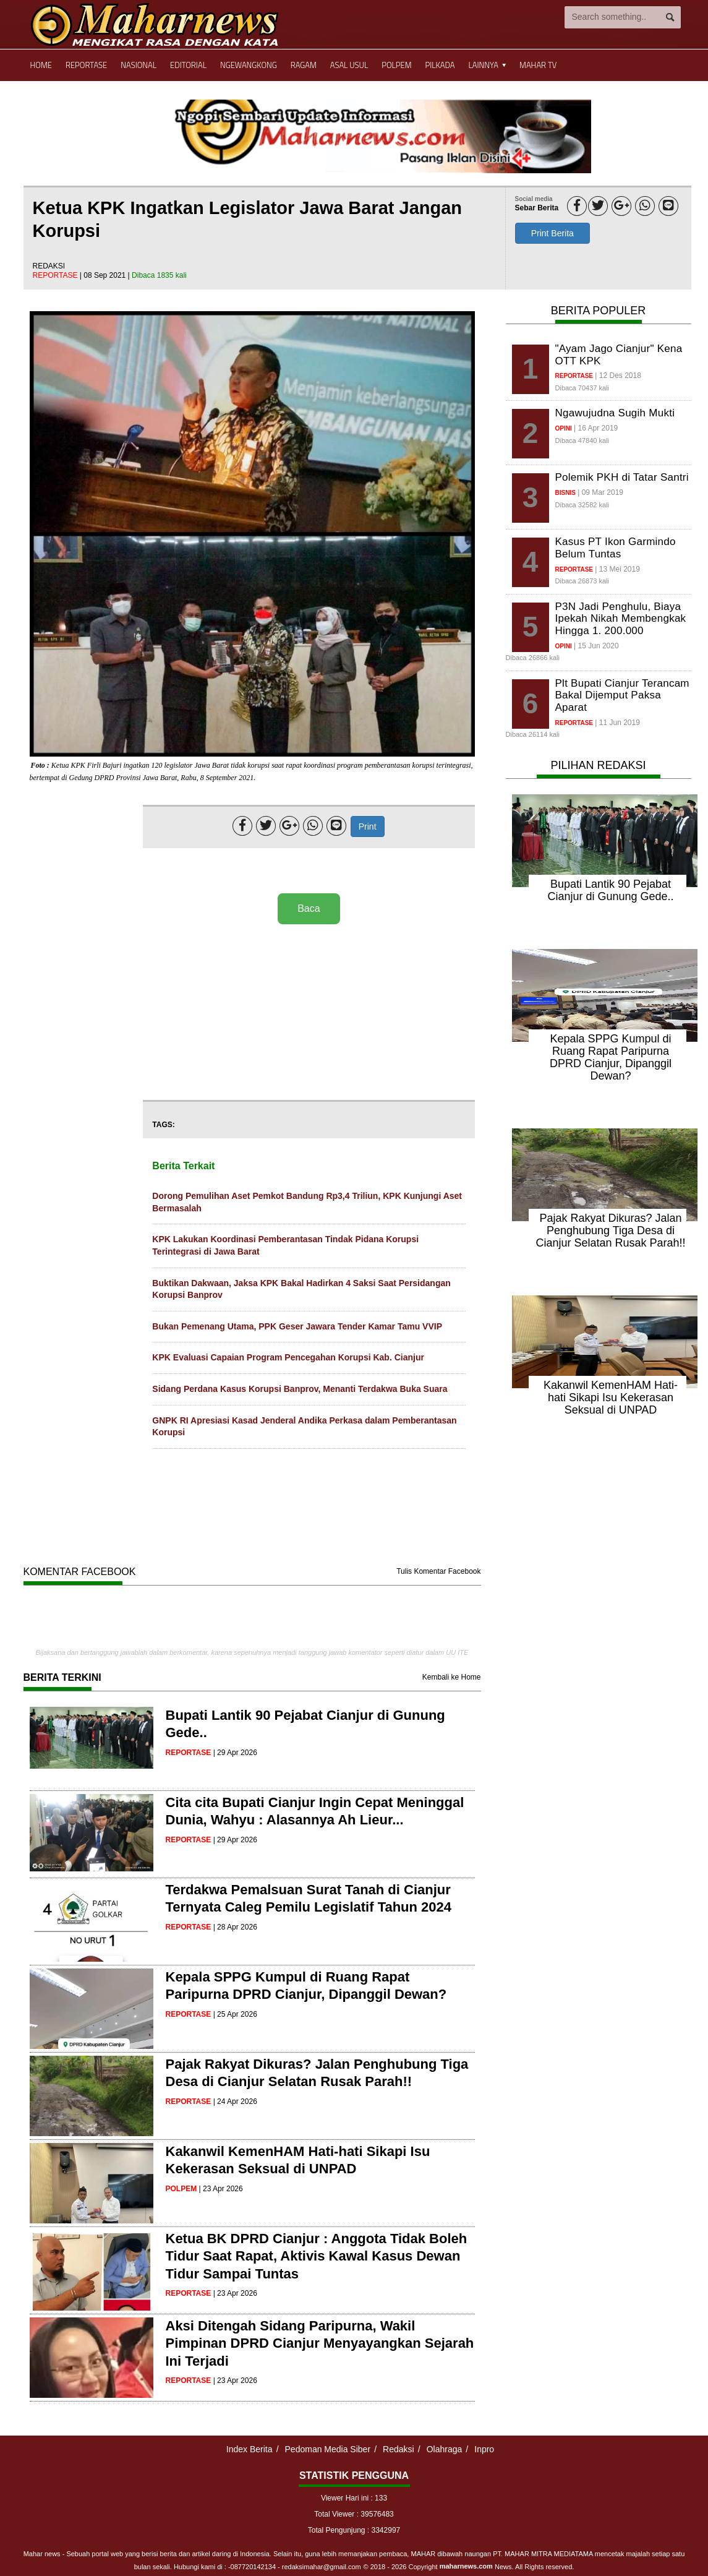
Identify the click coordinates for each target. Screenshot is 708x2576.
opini (563, 428)
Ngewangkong (248, 65)
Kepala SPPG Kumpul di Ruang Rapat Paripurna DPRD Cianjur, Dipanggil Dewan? (611, 1057)
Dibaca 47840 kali (582, 440)
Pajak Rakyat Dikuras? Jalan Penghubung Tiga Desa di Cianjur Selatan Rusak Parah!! (610, 1230)
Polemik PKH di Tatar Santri (622, 477)
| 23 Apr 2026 (221, 2188)
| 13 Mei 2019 (617, 569)
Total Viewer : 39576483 (354, 2514)
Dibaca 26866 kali (533, 657)
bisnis (565, 492)
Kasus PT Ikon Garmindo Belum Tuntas (615, 548)
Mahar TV (538, 65)
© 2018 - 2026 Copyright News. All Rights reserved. (469, 2566)
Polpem (396, 65)
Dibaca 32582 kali (582, 505)
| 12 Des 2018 (618, 375)
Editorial (188, 65)
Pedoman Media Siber (328, 2449)
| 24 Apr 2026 (235, 2101)
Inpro (484, 2449)
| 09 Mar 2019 (600, 492)
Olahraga (445, 2449)
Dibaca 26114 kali (533, 734)
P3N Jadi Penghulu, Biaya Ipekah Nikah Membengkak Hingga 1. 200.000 (620, 619)
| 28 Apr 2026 (235, 1927)
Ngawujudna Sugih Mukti (615, 413)
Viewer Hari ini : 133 (354, 2498)
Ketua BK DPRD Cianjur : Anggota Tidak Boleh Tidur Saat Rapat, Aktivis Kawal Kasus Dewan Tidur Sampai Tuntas (316, 2256)
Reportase (86, 65)
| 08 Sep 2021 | (106, 275)
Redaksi (398, 2449)
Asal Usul (349, 65)
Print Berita (552, 233)
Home (41, 65)
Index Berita (249, 2449)
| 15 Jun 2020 (596, 646)
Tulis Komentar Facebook (438, 1571)
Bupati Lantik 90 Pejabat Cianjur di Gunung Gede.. (610, 890)
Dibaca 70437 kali (582, 388)
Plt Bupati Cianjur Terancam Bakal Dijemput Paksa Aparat (622, 695)
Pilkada (439, 65)
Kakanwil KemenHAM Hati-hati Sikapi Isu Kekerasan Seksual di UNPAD (611, 1397)
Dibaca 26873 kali (582, 581)
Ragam (304, 65)
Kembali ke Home (451, 1677)
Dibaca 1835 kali (159, 275)
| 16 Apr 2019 (596, 428)
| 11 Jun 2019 (617, 722)
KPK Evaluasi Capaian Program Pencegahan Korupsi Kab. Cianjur (288, 1357)
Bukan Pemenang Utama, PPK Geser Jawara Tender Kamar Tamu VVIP (297, 1326)
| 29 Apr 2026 (235, 1752)
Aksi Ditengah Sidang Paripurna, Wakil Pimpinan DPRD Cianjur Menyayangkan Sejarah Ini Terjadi (320, 2343)
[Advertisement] (308, 1013)
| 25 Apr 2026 (235, 2014)
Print (368, 826)
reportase (56, 275)
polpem (181, 2188)
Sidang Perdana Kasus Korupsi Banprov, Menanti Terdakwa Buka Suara (299, 1389)
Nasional (138, 65)
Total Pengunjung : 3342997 (354, 2530)
